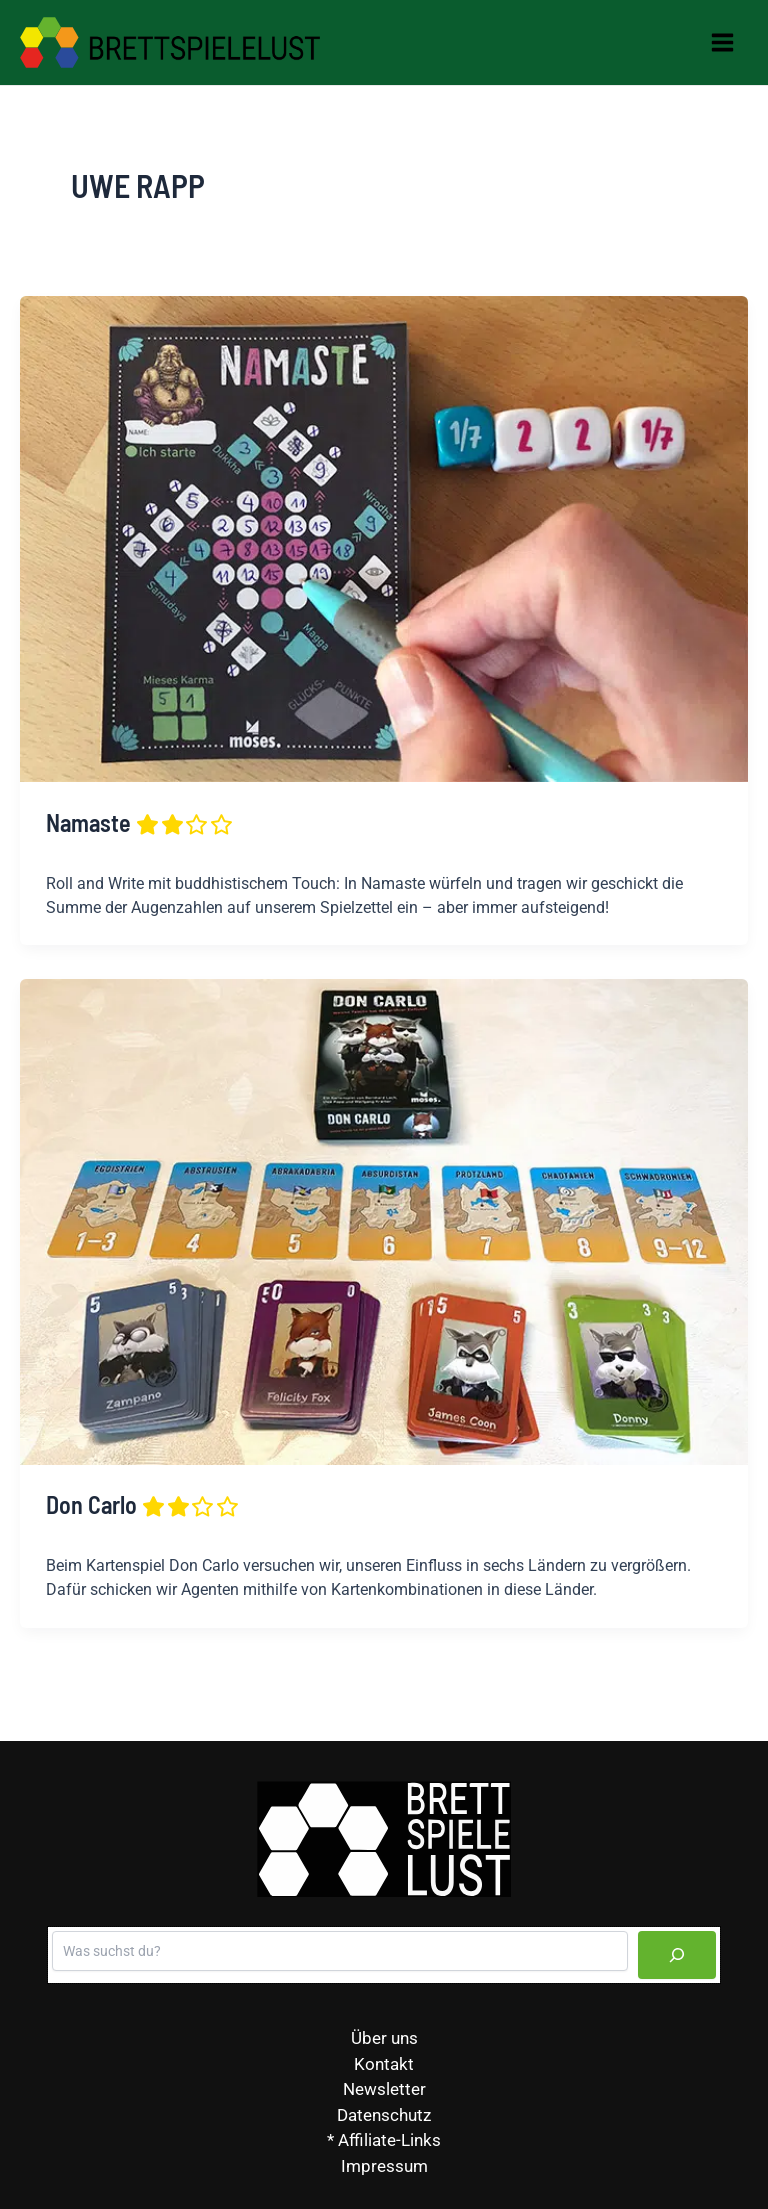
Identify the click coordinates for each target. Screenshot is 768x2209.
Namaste (140, 822)
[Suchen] (677, 1955)
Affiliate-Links (389, 2140)
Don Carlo (143, 1504)
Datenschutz (384, 2115)
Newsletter (384, 2089)
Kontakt (384, 2064)
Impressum (384, 2166)
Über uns (384, 2038)
